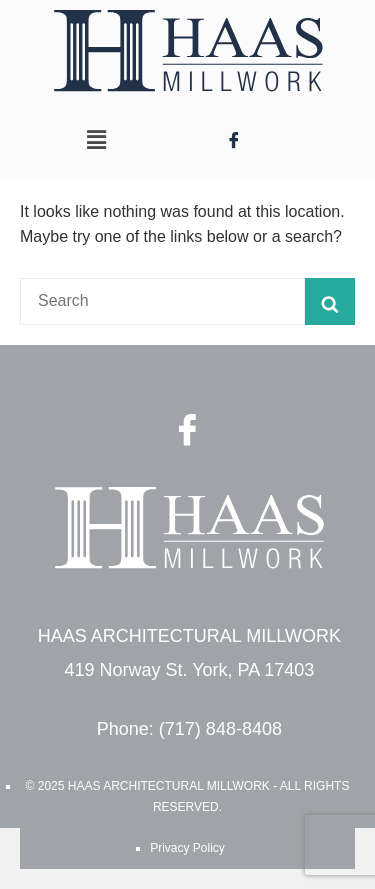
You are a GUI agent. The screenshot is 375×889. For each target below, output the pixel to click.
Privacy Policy (187, 848)
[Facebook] (234, 140)
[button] (97, 140)
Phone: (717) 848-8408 (189, 729)
